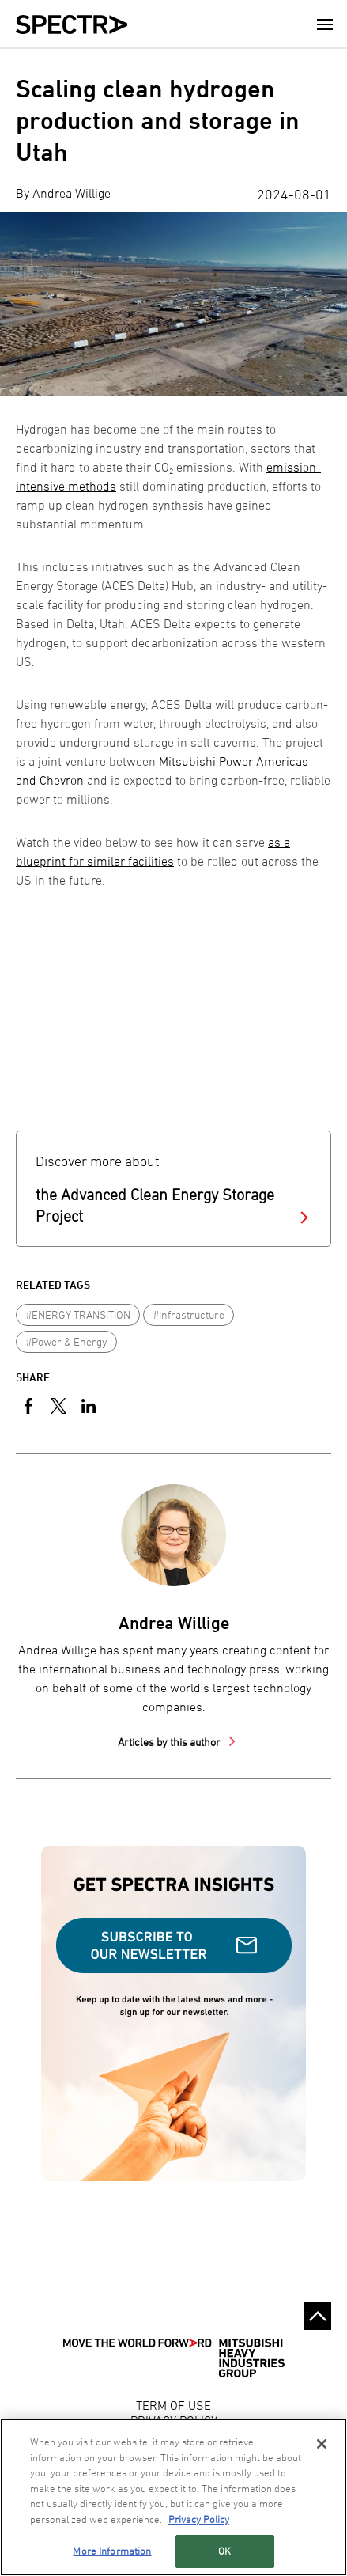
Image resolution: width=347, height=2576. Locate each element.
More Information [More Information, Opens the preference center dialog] (112, 2550)
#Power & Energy (66, 1341)
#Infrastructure (188, 1314)
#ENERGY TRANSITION (78, 1314)
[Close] (321, 2443)
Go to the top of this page (317, 2316)
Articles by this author (170, 1741)
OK (224, 2550)
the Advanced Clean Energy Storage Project (155, 1205)
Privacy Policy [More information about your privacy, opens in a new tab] (198, 2519)
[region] (173, 2497)
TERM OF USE (173, 2405)
